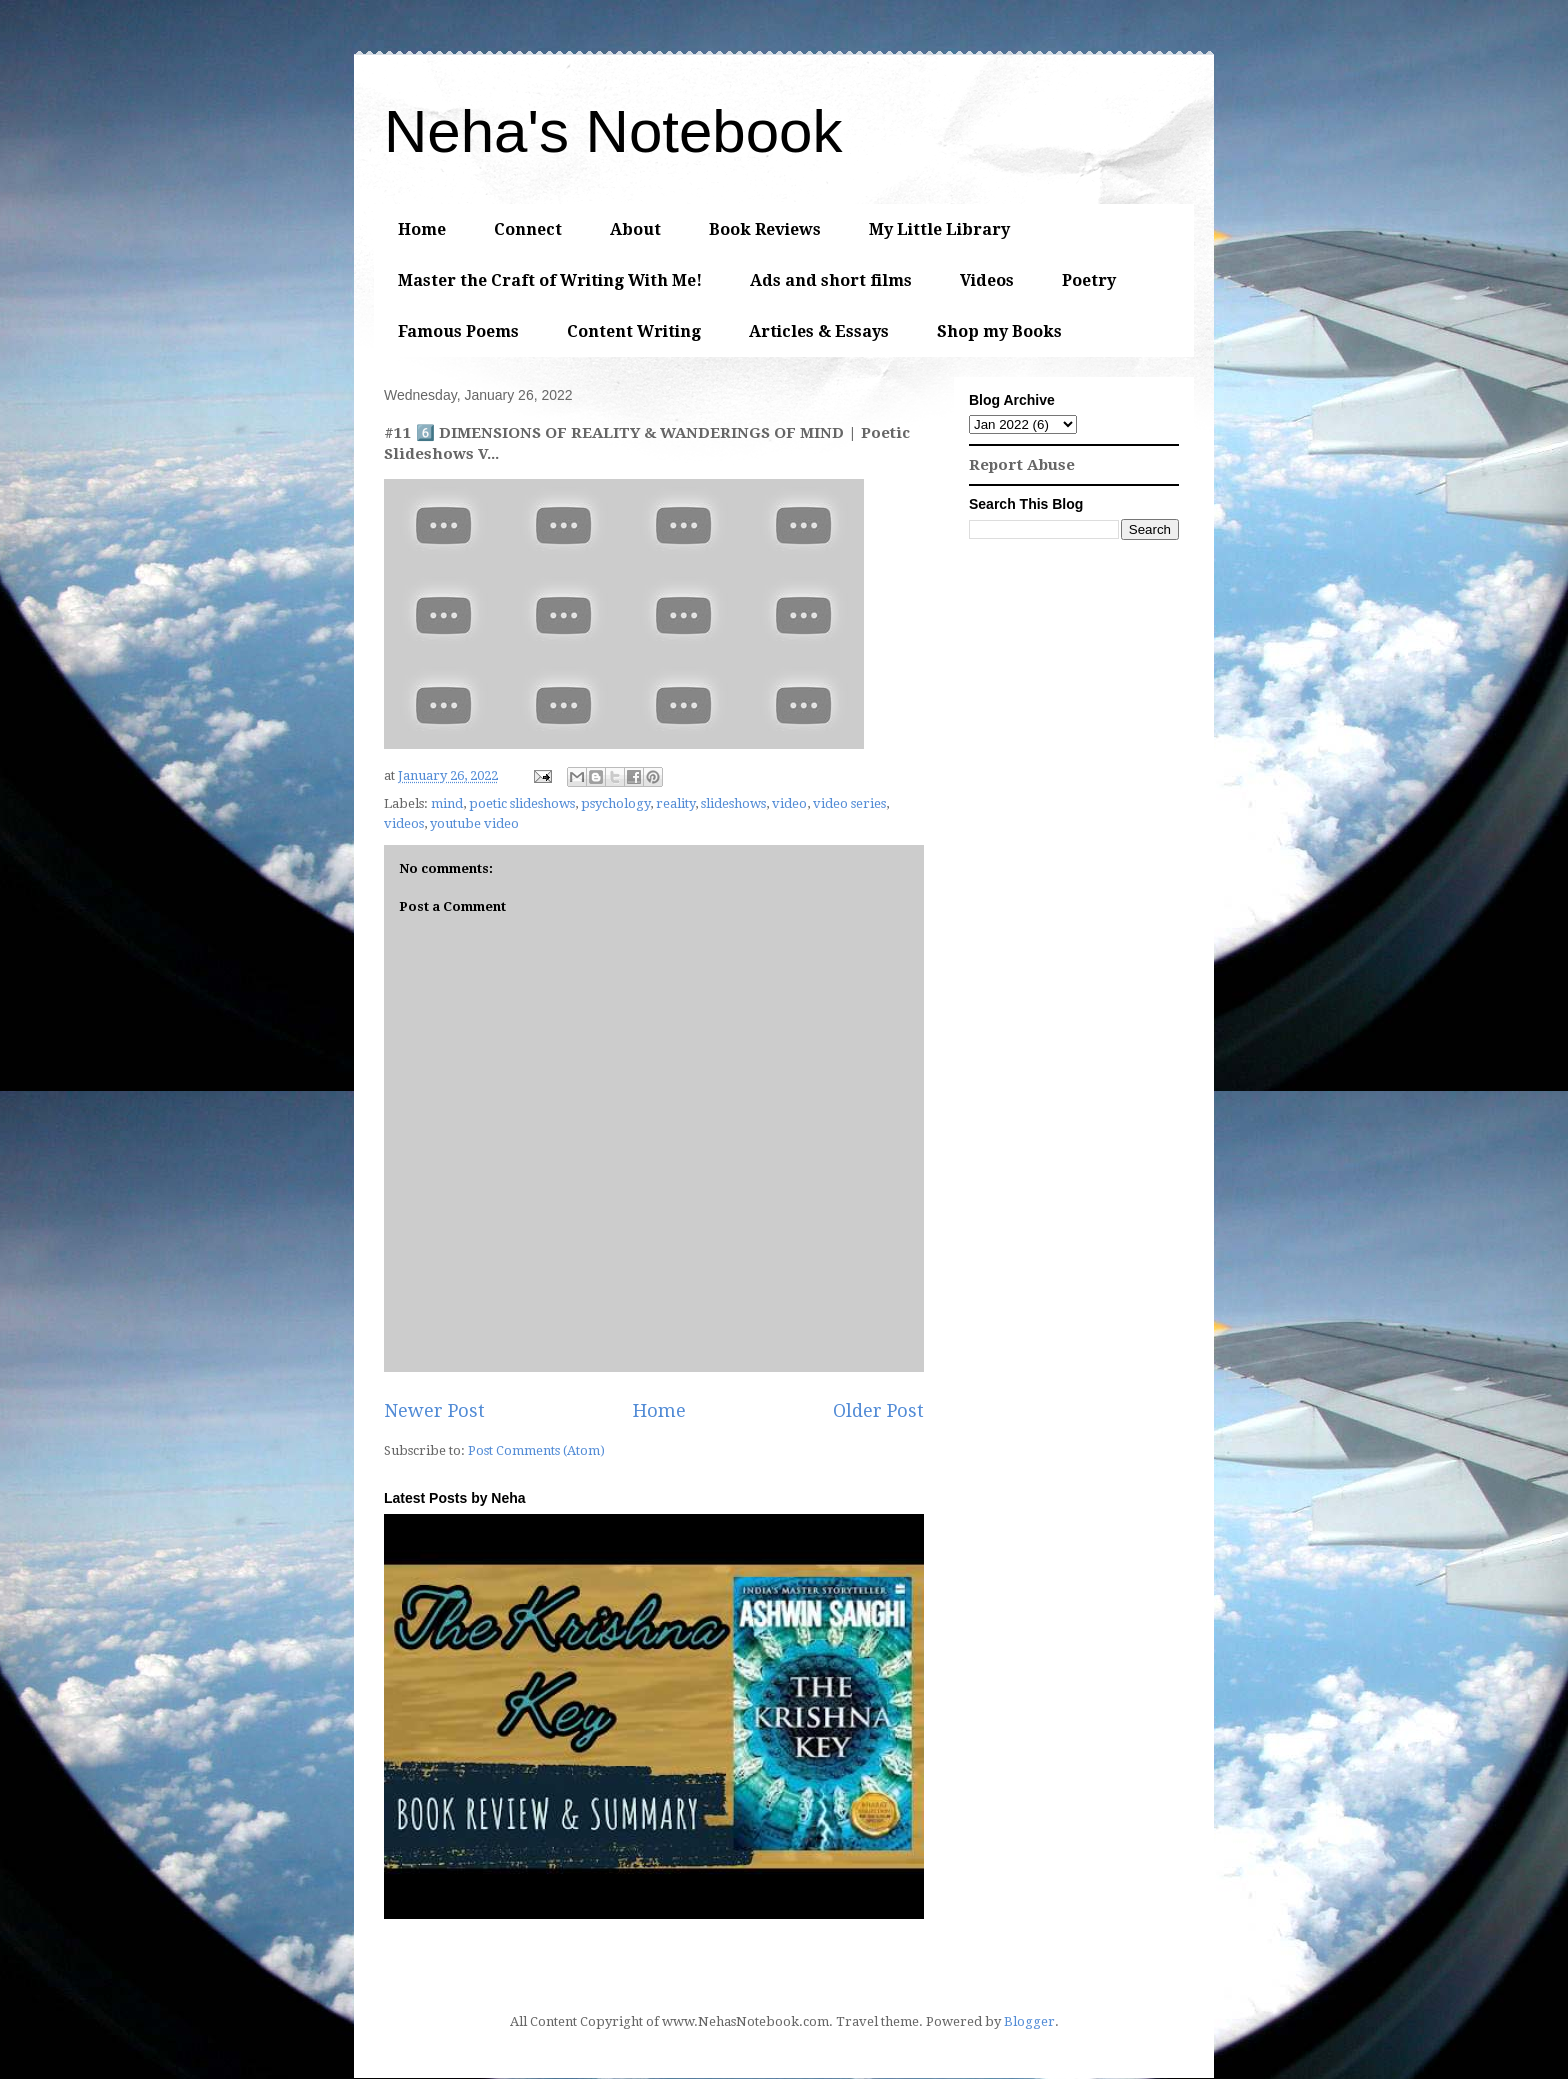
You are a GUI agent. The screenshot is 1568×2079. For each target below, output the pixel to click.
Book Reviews (765, 229)
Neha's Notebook (613, 131)
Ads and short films (831, 280)
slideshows (733, 803)
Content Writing (634, 331)
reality (675, 803)
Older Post (878, 1410)
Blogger (1029, 2021)
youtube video (474, 823)
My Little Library (939, 229)
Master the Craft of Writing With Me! (550, 280)
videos (404, 823)
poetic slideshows (522, 803)
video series (849, 803)
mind (447, 803)
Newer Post (434, 1410)
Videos (987, 280)
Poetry (1089, 280)
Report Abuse (1022, 465)
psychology (615, 803)
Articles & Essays (819, 331)
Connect (528, 229)
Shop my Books (999, 331)
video (789, 803)
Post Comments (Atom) (536, 1450)
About (635, 229)
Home (422, 229)
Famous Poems (458, 331)
